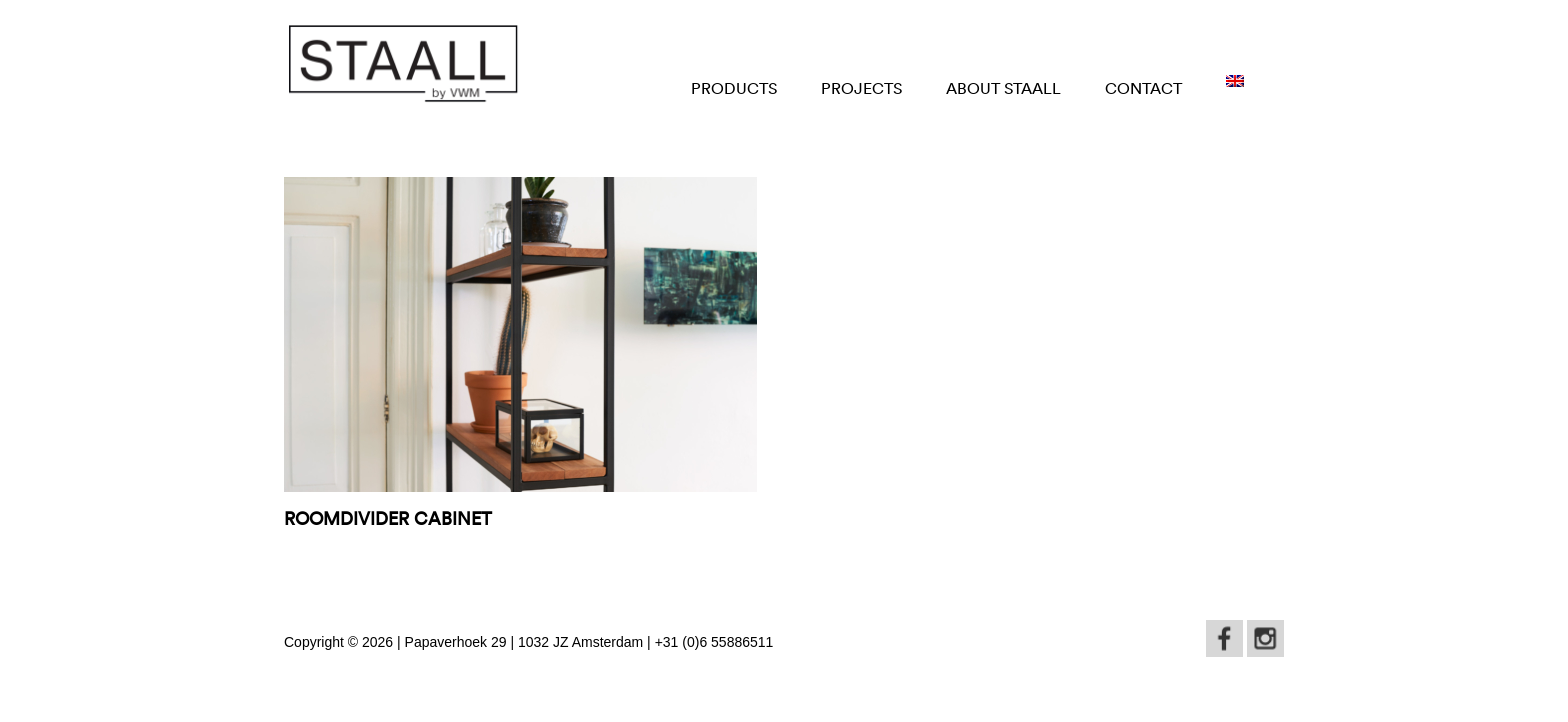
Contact (1143, 88)
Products (734, 88)
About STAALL (1003, 88)
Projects (861, 88)
